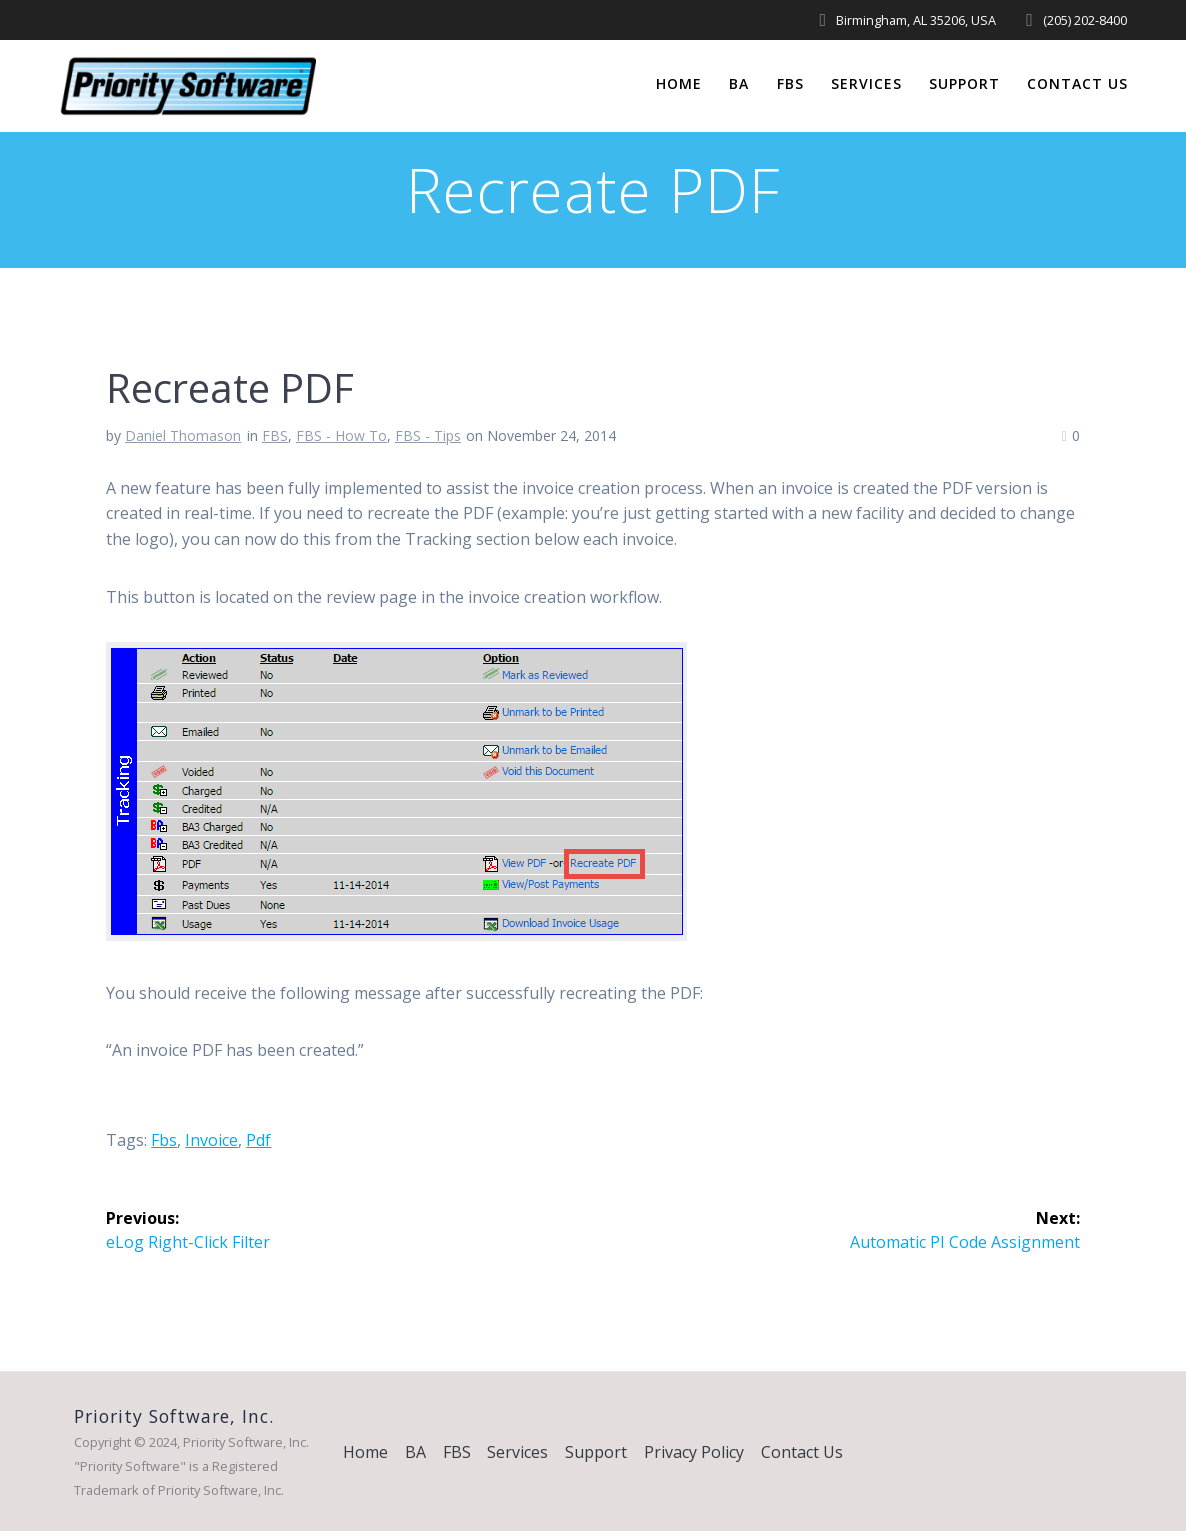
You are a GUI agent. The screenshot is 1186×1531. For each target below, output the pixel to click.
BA (739, 83)
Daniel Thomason (183, 435)
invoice (211, 1140)
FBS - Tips (428, 435)
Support (964, 83)
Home (679, 83)
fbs (164, 1140)
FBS (790, 83)
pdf (258, 1140)
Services (866, 83)
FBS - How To (341, 435)
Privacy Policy (694, 1452)
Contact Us (1077, 83)
